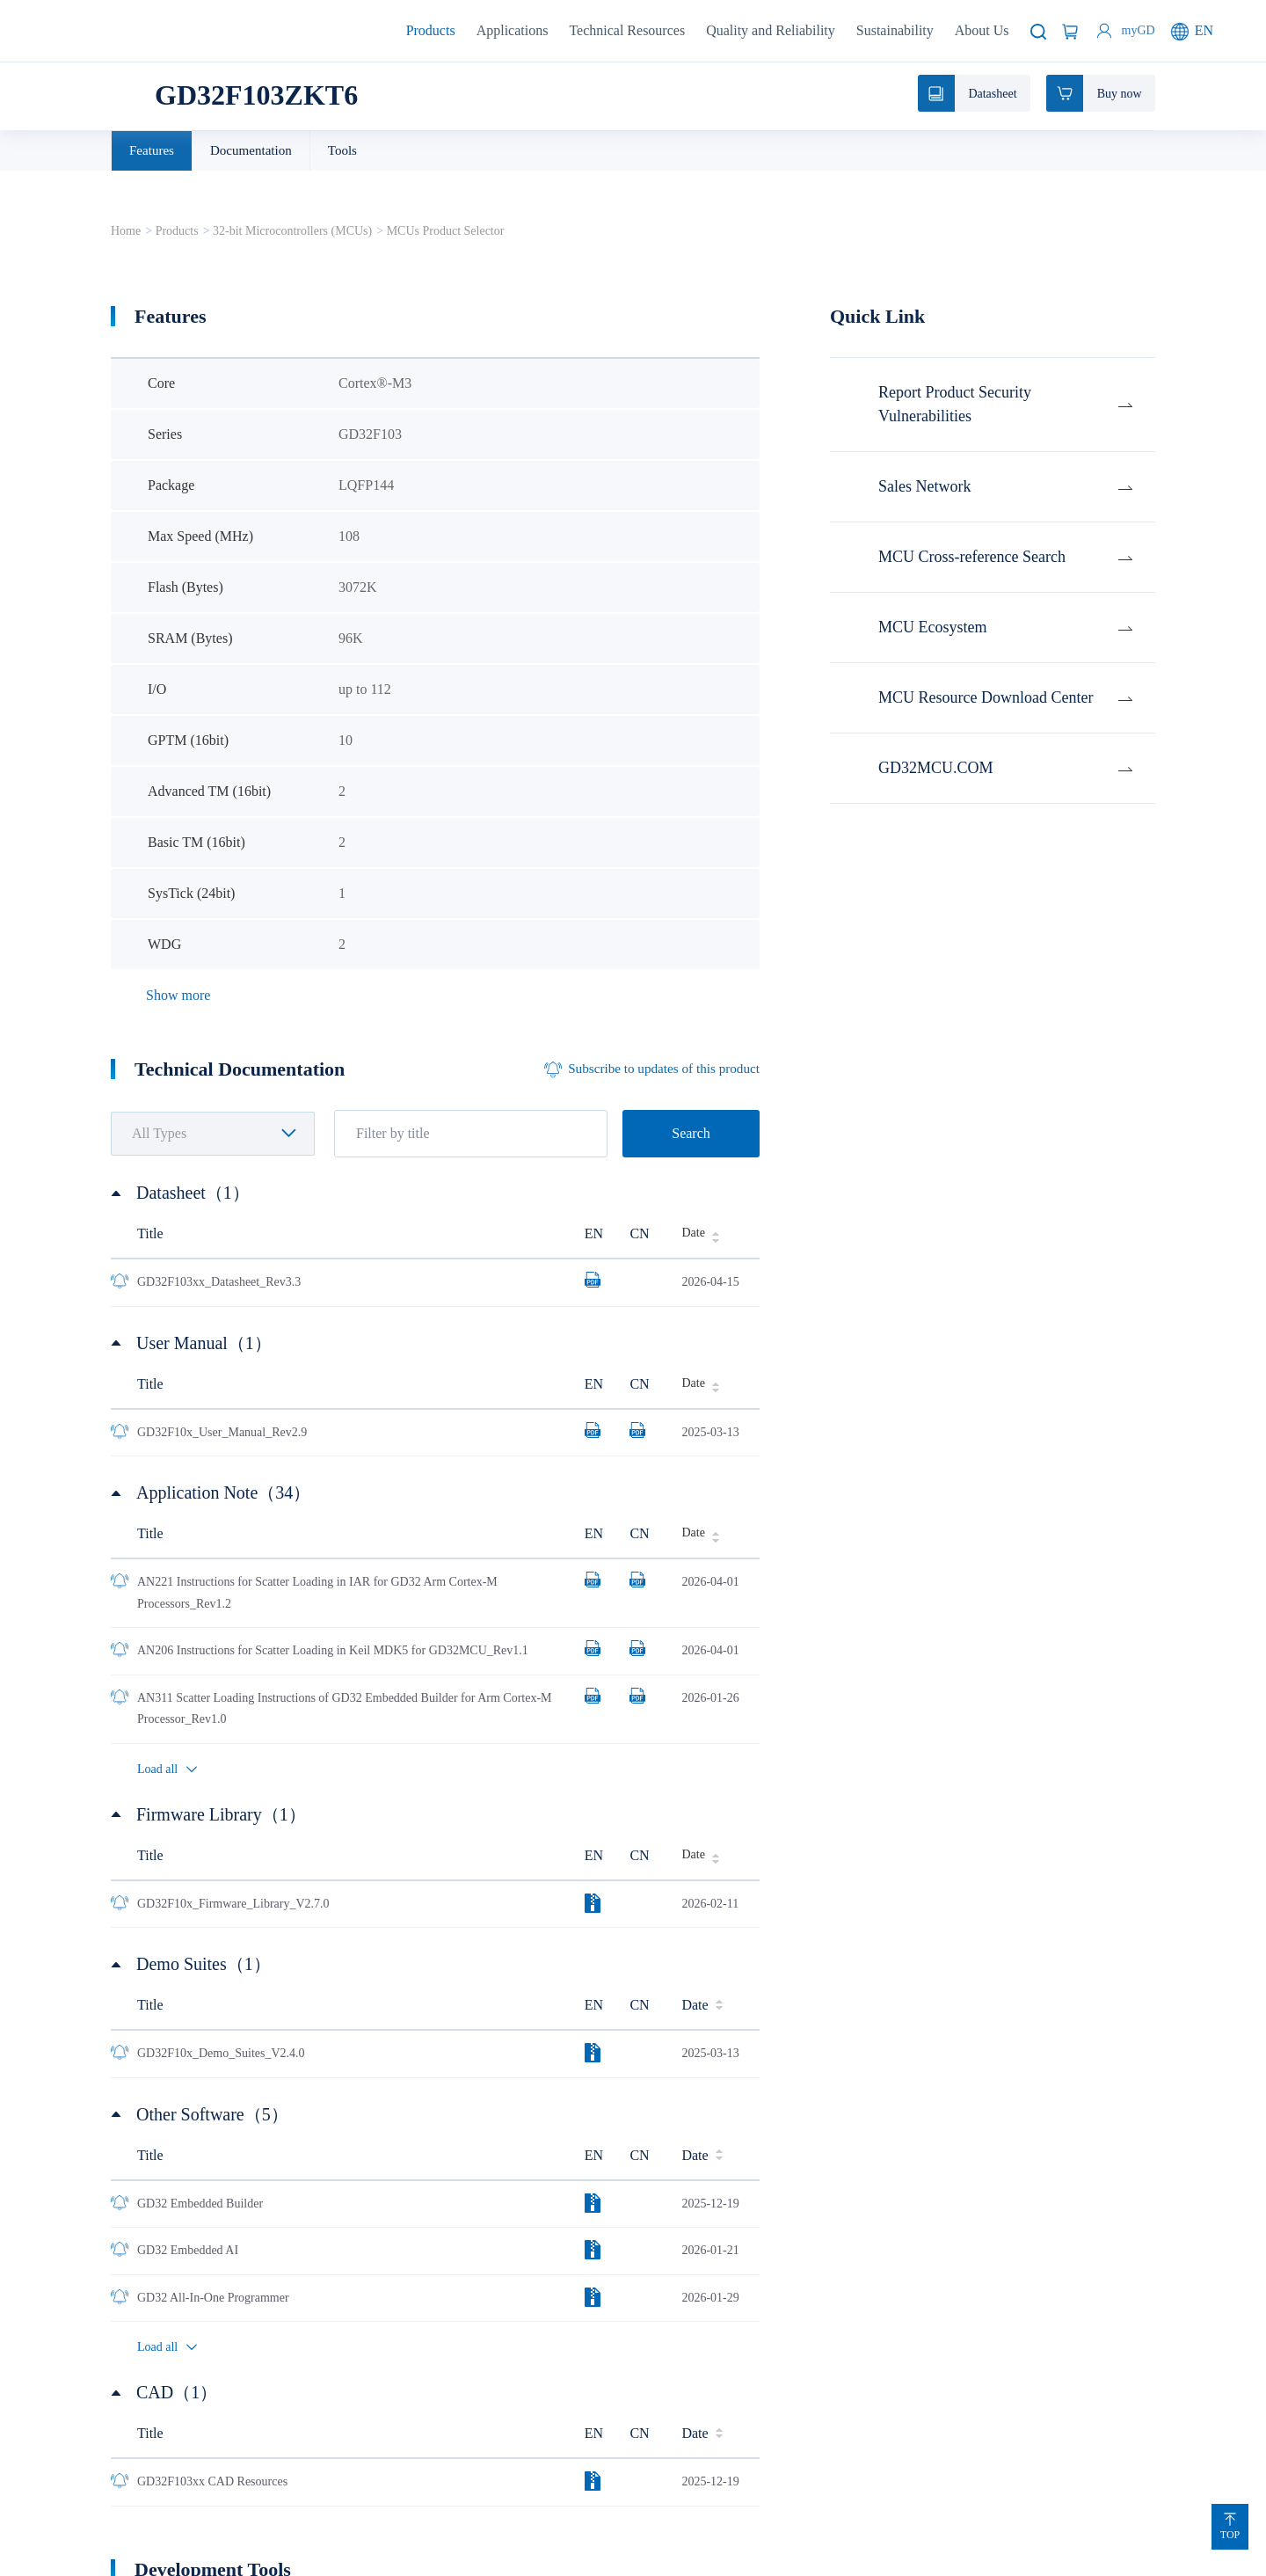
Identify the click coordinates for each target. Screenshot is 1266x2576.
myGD (1138, 30)
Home (126, 230)
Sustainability (895, 30)
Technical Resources (627, 30)
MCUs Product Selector (446, 230)
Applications (513, 30)
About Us (982, 30)
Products (430, 30)
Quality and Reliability (770, 30)
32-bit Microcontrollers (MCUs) (292, 230)
